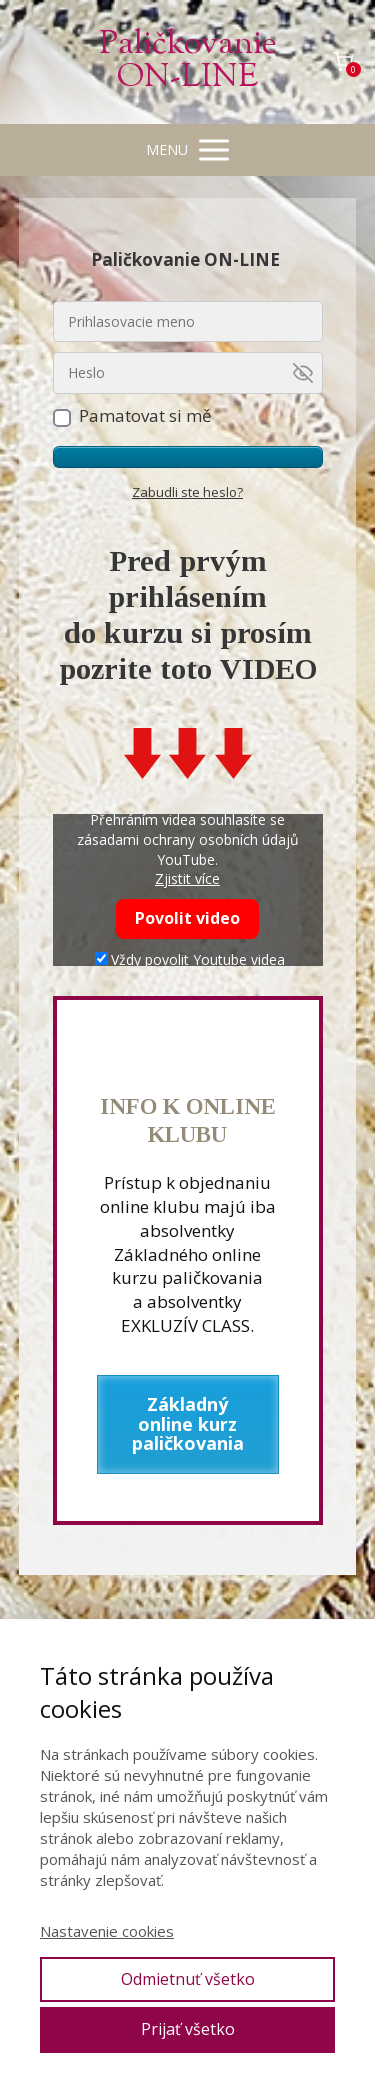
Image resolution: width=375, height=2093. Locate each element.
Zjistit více (187, 878)
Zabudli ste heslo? (187, 492)
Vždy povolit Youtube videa (190, 959)
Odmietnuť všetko (188, 1979)
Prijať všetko (188, 2029)
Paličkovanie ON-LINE (188, 62)
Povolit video (187, 918)
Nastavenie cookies (107, 1931)
